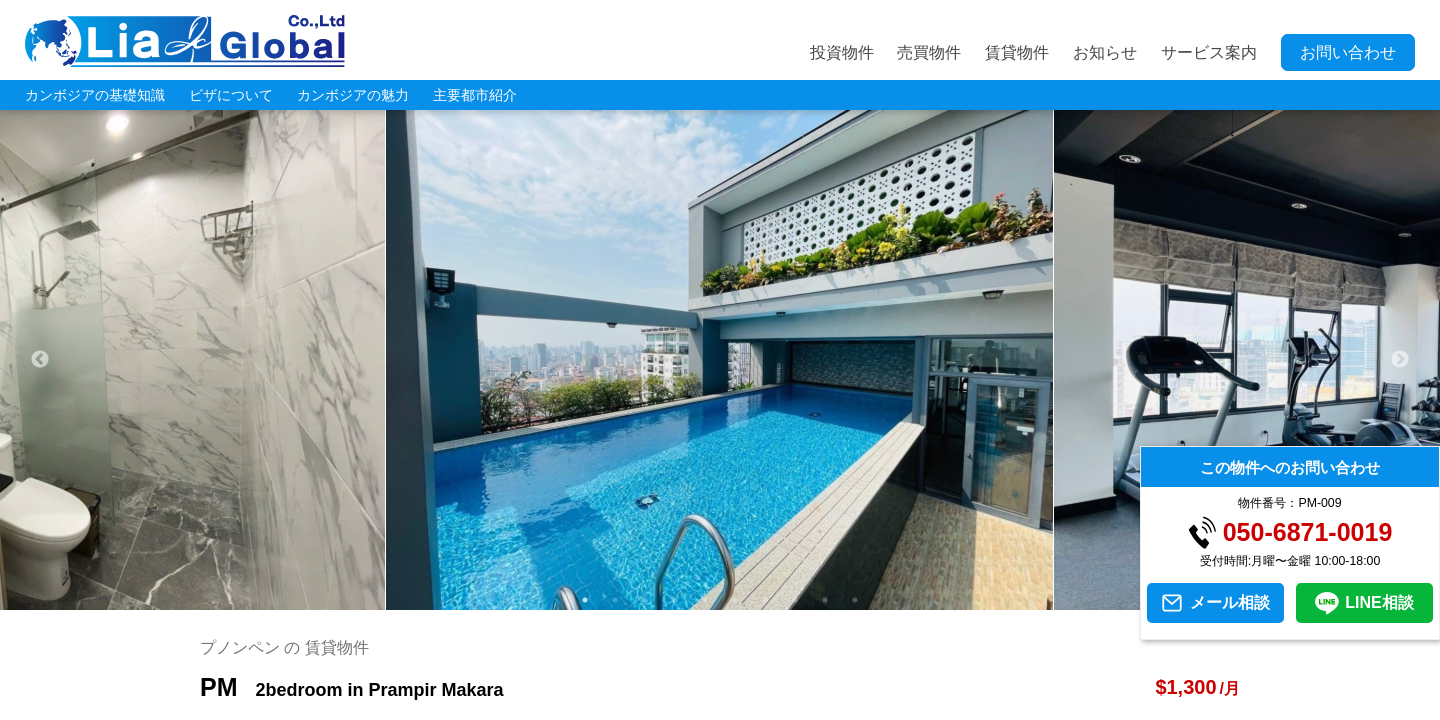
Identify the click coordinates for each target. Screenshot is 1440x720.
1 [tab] (585, 600)
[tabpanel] (720, 360)
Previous (40, 360)
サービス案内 (1209, 52)
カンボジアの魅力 (353, 95)
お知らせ (1105, 52)
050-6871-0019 (1308, 532)
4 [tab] (675, 600)
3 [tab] (645, 600)
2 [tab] (615, 600)
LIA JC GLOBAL (185, 41)
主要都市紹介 (475, 95)
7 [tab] (765, 600)
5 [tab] (705, 600)
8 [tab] (795, 600)
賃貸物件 (1017, 52)
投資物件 (842, 52)
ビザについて (231, 95)
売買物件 (929, 52)
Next (1400, 360)
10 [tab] (855, 600)
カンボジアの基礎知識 (95, 95)
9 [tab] (825, 600)
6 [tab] (735, 600)
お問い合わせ (1348, 52)
